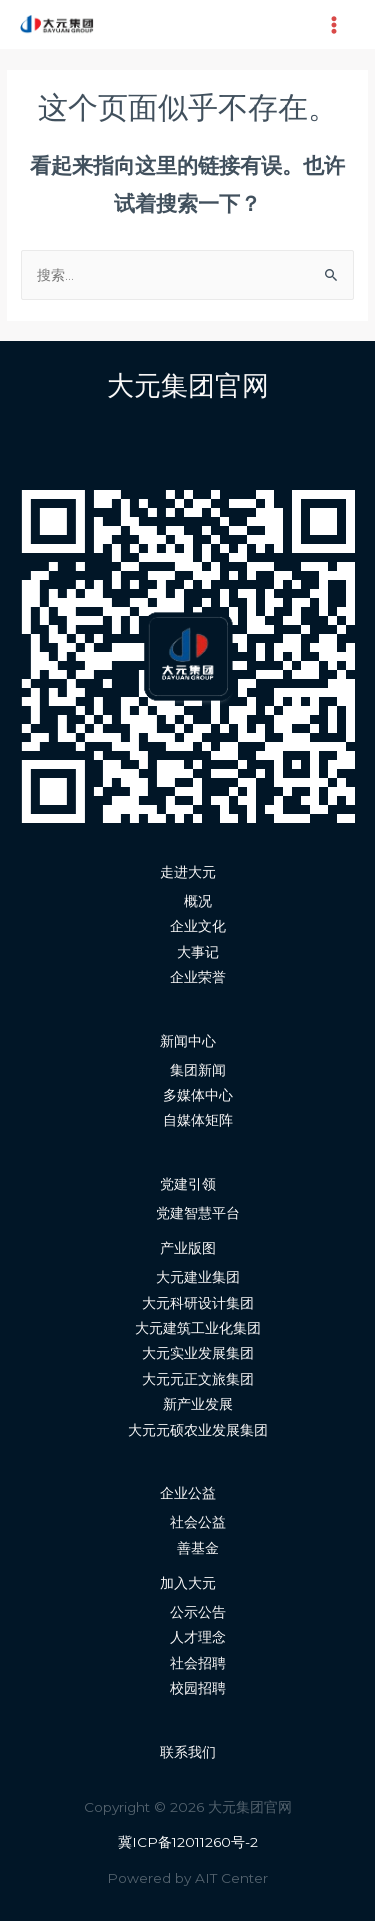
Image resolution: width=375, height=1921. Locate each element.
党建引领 (188, 1184)
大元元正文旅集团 (198, 1379)
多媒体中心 (198, 1095)
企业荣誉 (198, 977)
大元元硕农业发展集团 (198, 1430)
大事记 (198, 952)
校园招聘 (198, 1688)
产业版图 (188, 1248)
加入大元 (188, 1583)
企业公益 (188, 1493)
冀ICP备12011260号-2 (188, 1842)
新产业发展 (198, 1404)
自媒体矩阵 (198, 1120)
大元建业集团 (198, 1277)
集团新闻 (198, 1070)
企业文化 (198, 926)
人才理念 (198, 1637)
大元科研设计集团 (198, 1303)
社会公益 (198, 1522)
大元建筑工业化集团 (198, 1328)
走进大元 (188, 872)
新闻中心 (188, 1041)
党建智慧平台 (198, 1213)
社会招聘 (198, 1663)
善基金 (198, 1548)
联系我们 (188, 1752)
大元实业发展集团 (198, 1353)
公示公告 (198, 1612)
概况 (198, 901)
